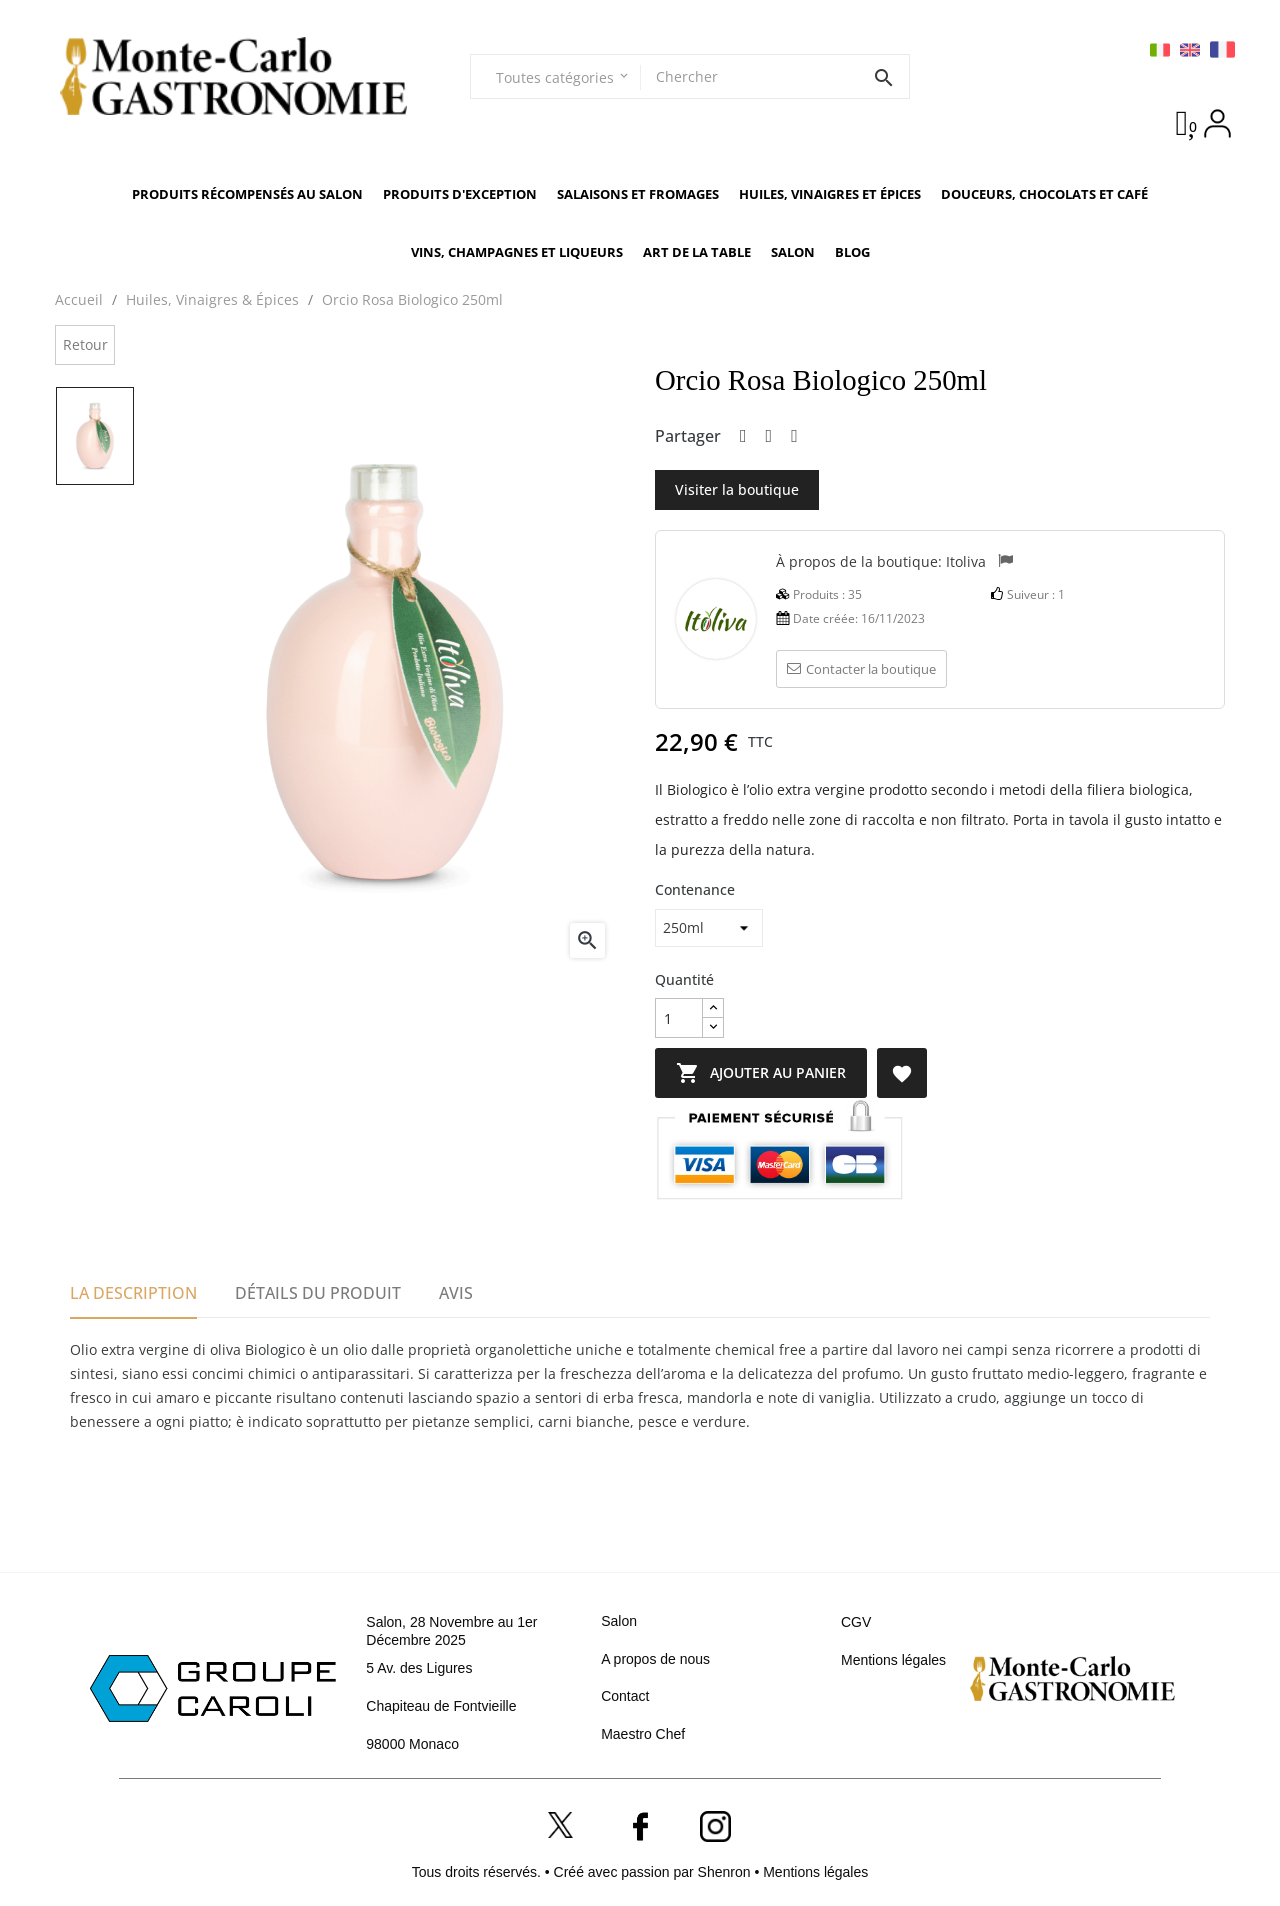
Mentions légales (893, 1660)
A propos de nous (655, 1659)
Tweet (769, 437)
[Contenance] (709, 928)
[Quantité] (679, 1018)
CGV (856, 1622)
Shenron (726, 1872)
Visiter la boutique (737, 489)
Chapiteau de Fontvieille (441, 1706)
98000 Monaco (412, 1744)
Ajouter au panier (805, 1073)
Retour (85, 344)
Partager (743, 437)
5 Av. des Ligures (419, 1668)
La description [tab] (133, 1293)
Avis (456, 1293)
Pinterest (794, 437)
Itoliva (966, 560)
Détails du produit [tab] (318, 1293)
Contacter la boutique (861, 669)
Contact (625, 1696)
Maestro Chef (643, 1734)
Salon (619, 1621)
